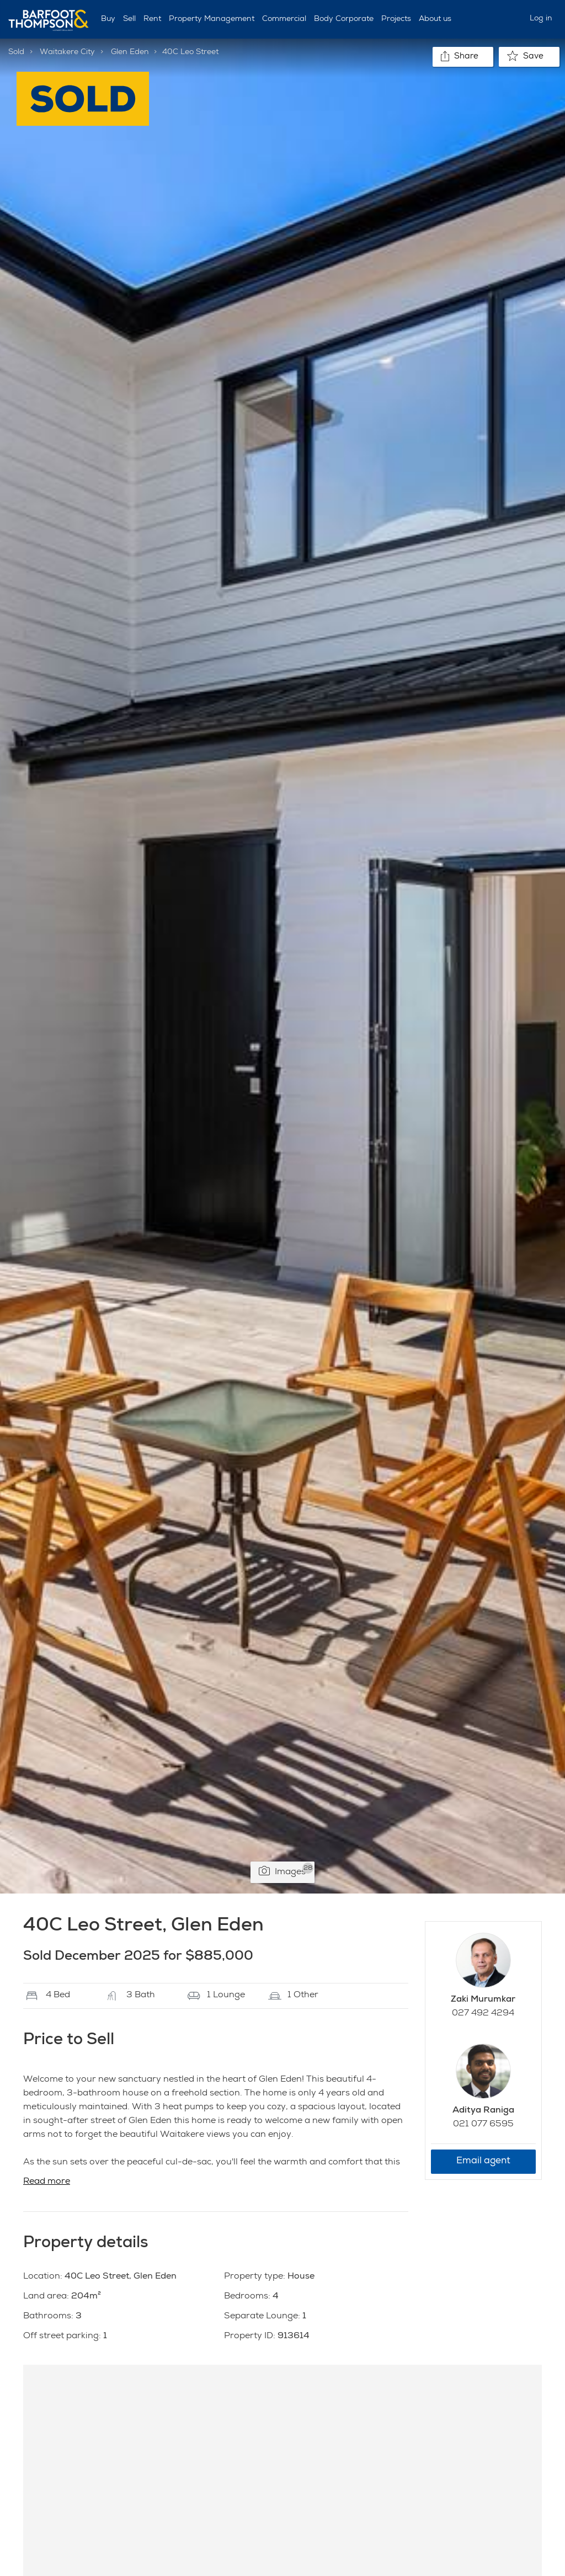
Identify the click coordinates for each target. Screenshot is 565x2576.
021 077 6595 (483, 2124)
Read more (46, 2182)
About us (435, 19)
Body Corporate (344, 19)
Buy (108, 19)
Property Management (211, 19)
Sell (129, 19)
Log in (541, 19)
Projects (396, 19)
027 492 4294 (483, 2013)
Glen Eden (130, 52)
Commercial (284, 19)
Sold (16, 52)
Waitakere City (67, 52)
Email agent (483, 2161)
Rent (152, 19)
